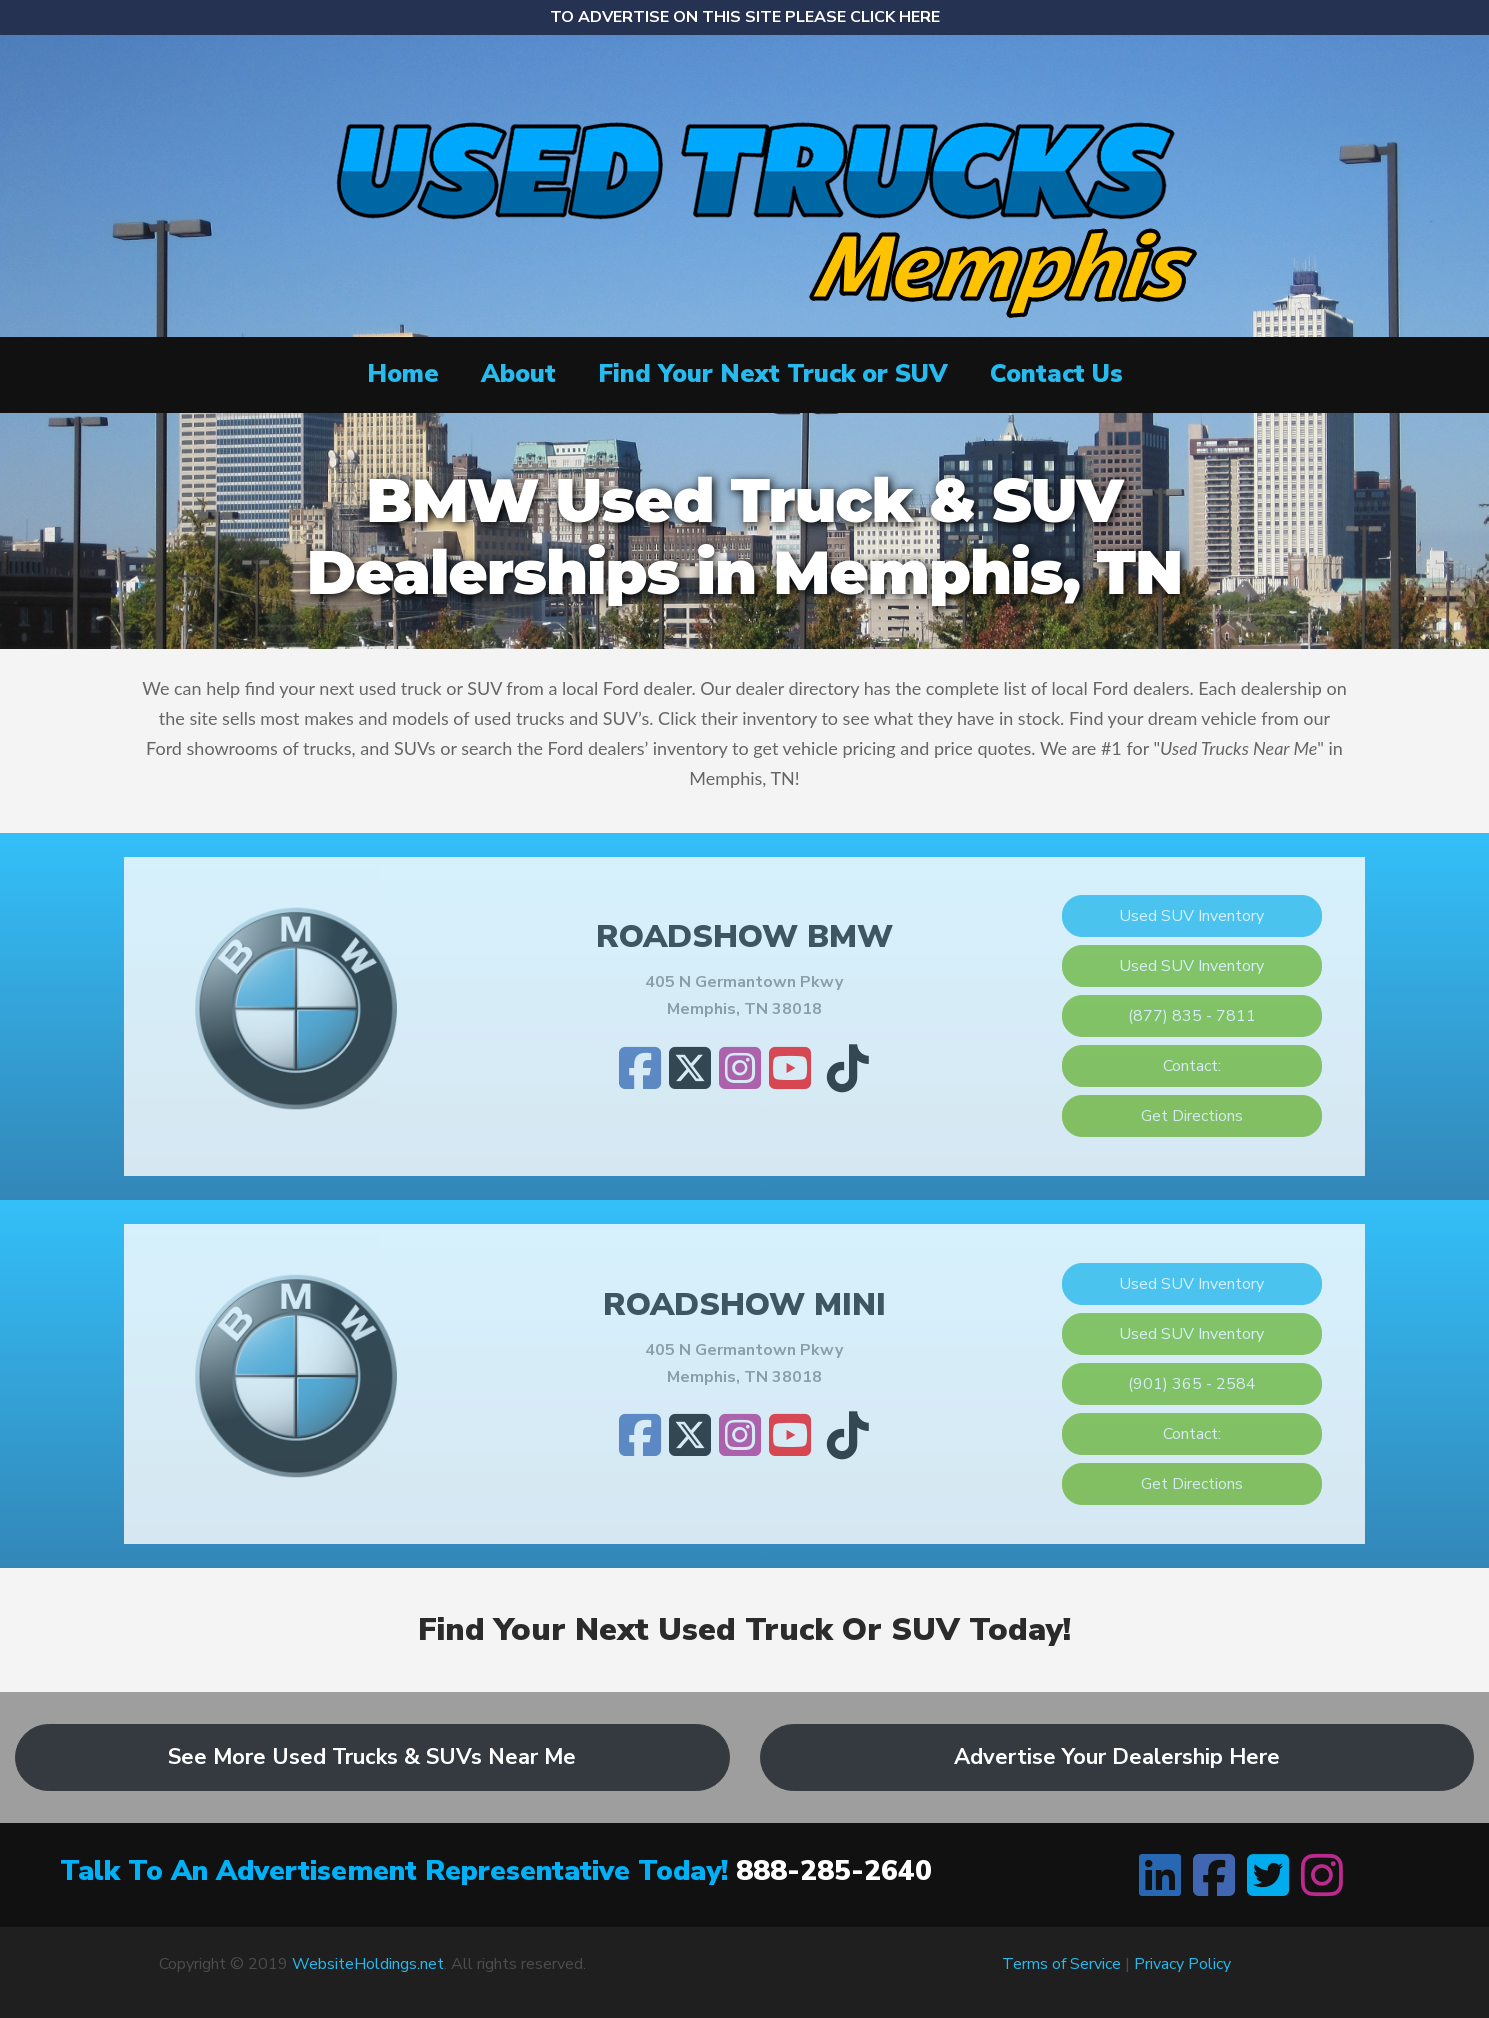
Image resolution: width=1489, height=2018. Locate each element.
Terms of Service (1061, 1964)
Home (403, 374)
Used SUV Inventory (1191, 916)
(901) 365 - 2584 (1192, 1384)
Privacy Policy (1182, 1964)
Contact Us (1056, 374)
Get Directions (1192, 1116)
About (518, 374)
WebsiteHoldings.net (368, 1964)
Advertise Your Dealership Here (1117, 1757)
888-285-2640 (834, 1871)
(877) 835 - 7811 (1192, 1016)
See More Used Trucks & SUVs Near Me (372, 1757)
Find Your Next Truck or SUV (773, 374)
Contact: (1192, 1066)
